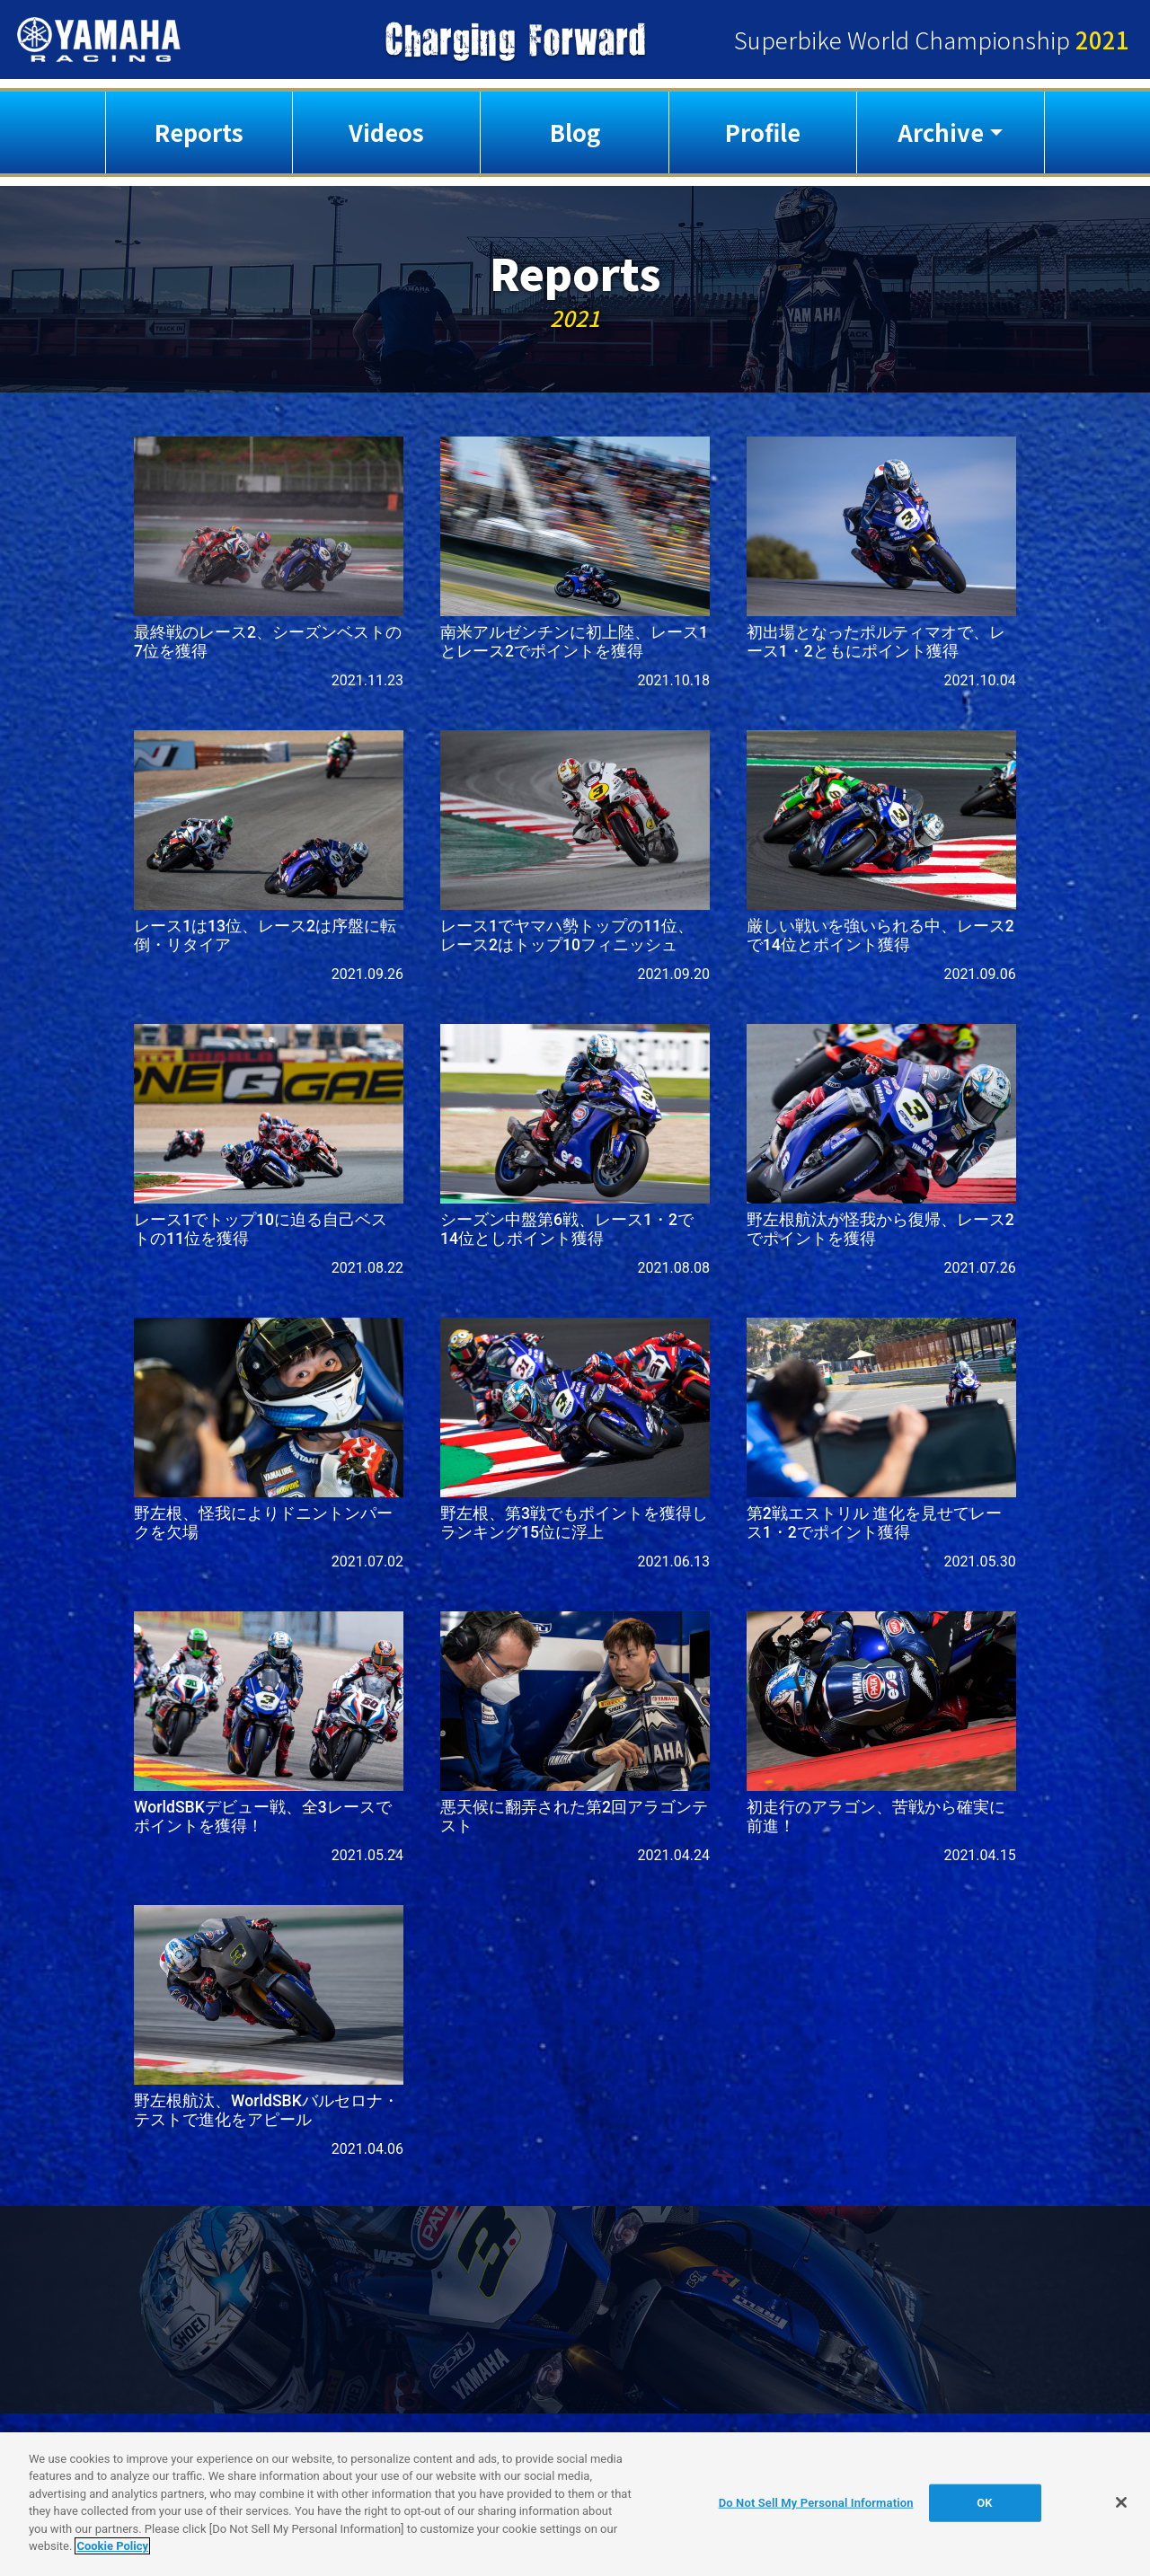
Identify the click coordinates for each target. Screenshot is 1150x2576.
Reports (199, 131)
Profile (763, 131)
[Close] (1121, 2502)
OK (984, 2503)
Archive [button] (941, 131)
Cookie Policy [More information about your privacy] (112, 2546)
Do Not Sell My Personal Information (816, 2503)
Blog (575, 131)
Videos (386, 131)
